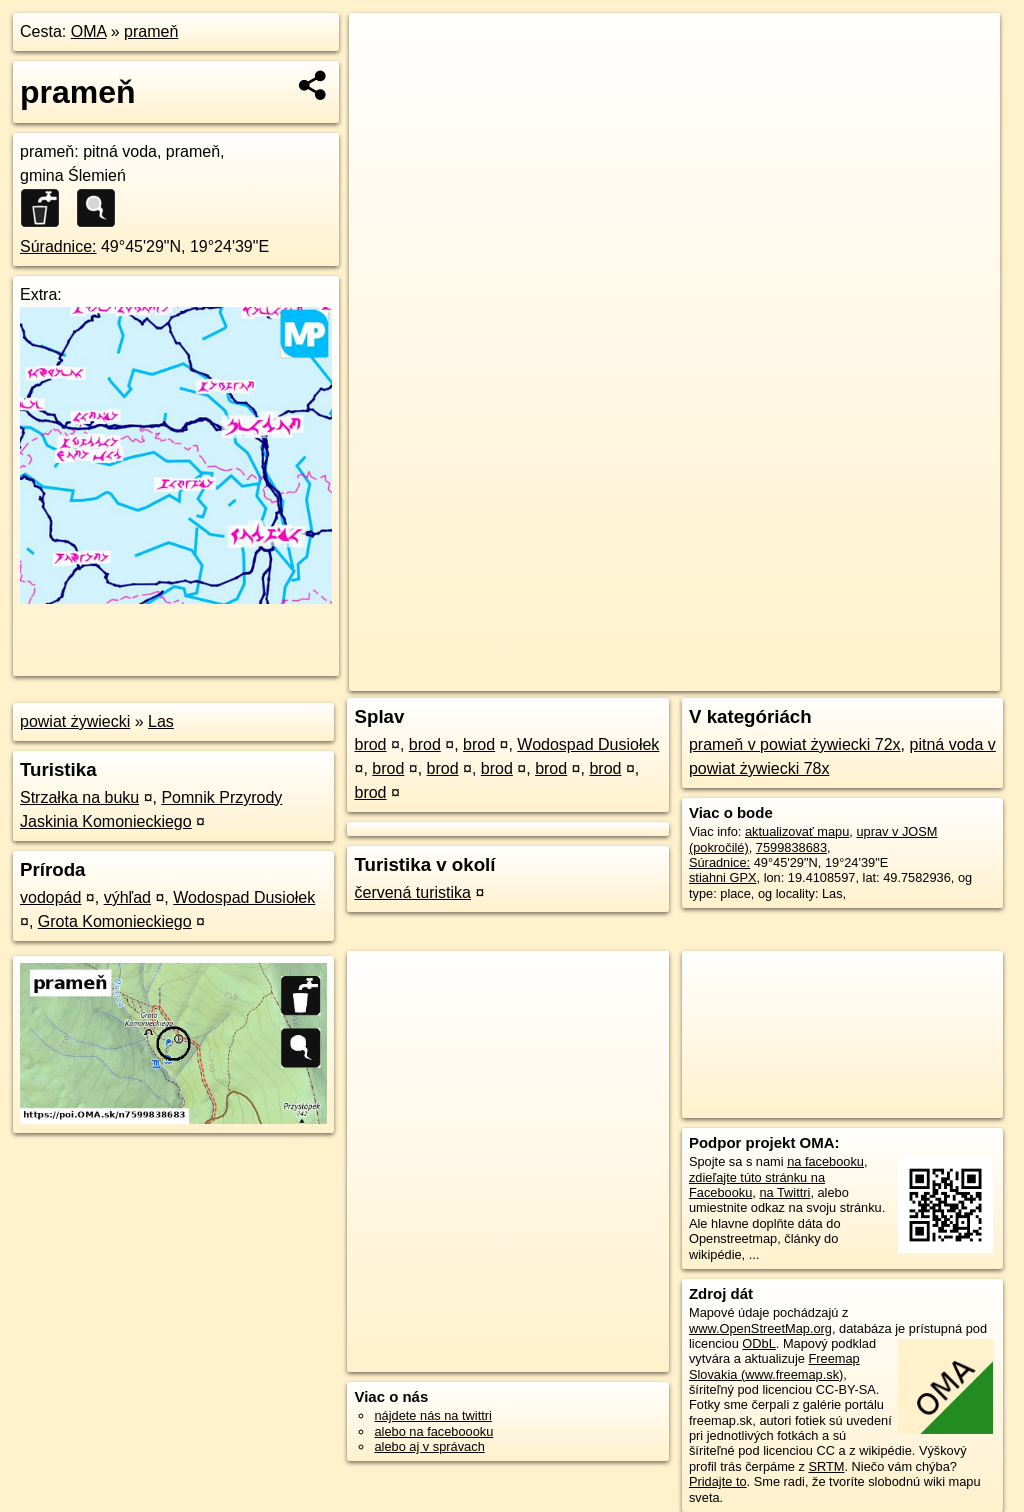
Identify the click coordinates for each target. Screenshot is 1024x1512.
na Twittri (784, 1192)
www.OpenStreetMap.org (760, 1328)
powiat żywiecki (75, 721)
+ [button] (383, 47)
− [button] (383, 78)
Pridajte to (718, 1481)
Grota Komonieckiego (115, 921)
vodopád (50, 897)
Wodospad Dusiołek (244, 897)
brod (370, 744)
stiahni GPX (723, 877)
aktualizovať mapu (797, 831)
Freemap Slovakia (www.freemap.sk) (774, 1366)
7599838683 (791, 847)
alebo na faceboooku (433, 1431)
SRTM (826, 1466)
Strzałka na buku (79, 797)
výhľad (127, 897)
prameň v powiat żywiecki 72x (795, 744)
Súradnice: (58, 246)
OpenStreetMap (655, 676)
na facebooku (825, 1161)
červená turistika (412, 892)
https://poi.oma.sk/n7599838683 (909, 676)
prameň (151, 31)
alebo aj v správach (429, 1446)
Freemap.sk (758, 676)
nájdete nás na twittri (432, 1415)
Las (161, 721)
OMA (89, 31)
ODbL (758, 1343)
